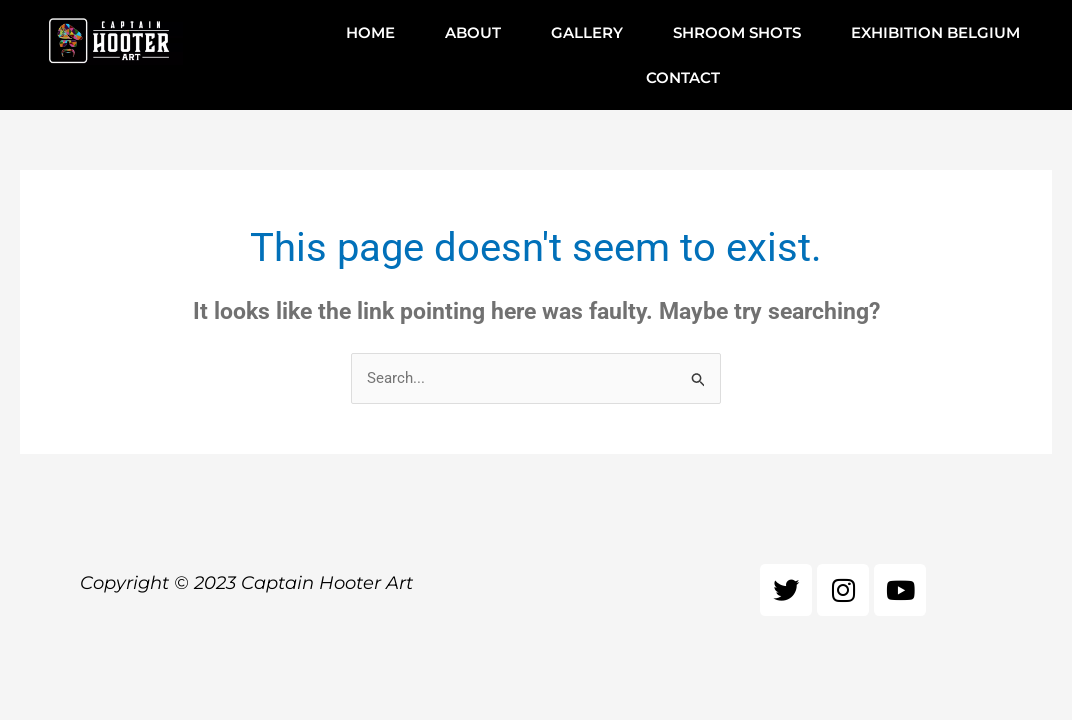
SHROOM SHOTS (737, 32)
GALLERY (587, 32)
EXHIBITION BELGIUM (935, 32)
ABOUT (473, 32)
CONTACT (683, 77)
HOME (370, 32)
